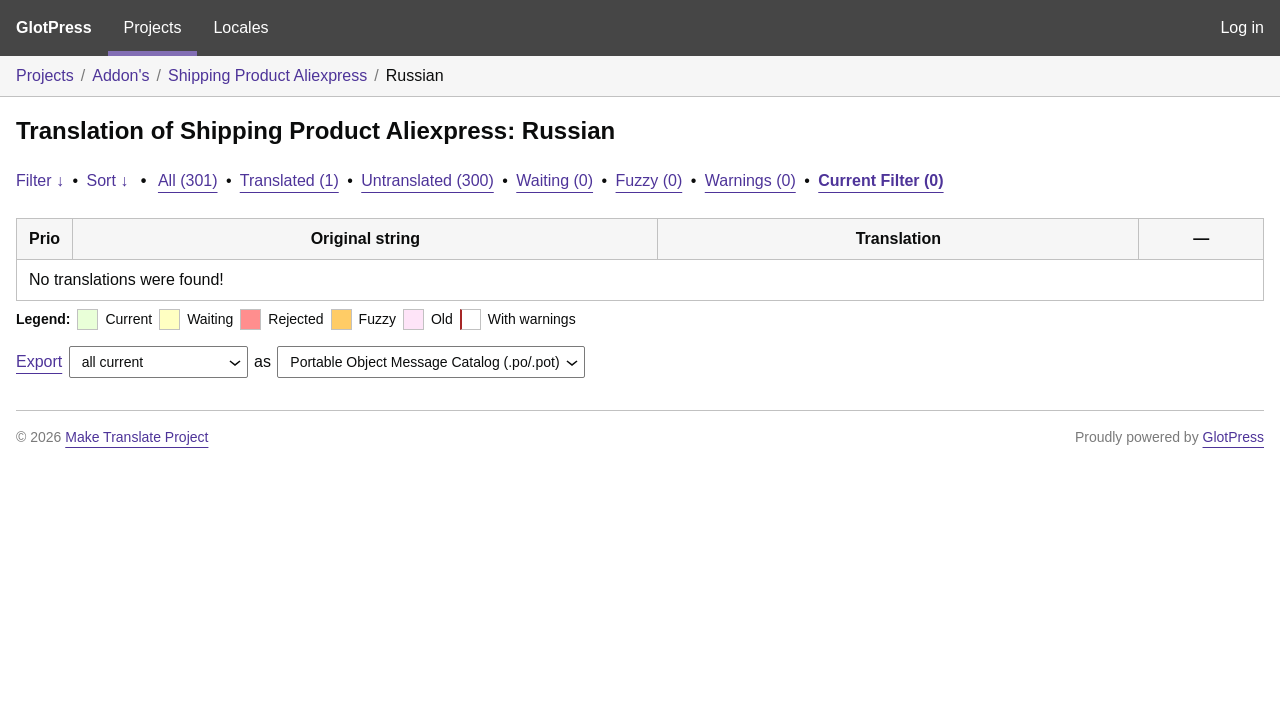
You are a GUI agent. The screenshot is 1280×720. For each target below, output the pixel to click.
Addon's (120, 75)
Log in (1242, 27)
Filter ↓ (40, 180)
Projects (153, 27)
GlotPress (54, 27)
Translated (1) (289, 180)
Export (39, 361)
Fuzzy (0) (649, 180)
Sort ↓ (108, 180)
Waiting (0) (554, 180)
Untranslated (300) (427, 180)
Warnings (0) (750, 180)
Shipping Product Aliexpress (267, 75)
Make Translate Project (136, 437)
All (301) (188, 180)
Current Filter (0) (880, 180)
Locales (240, 27)
